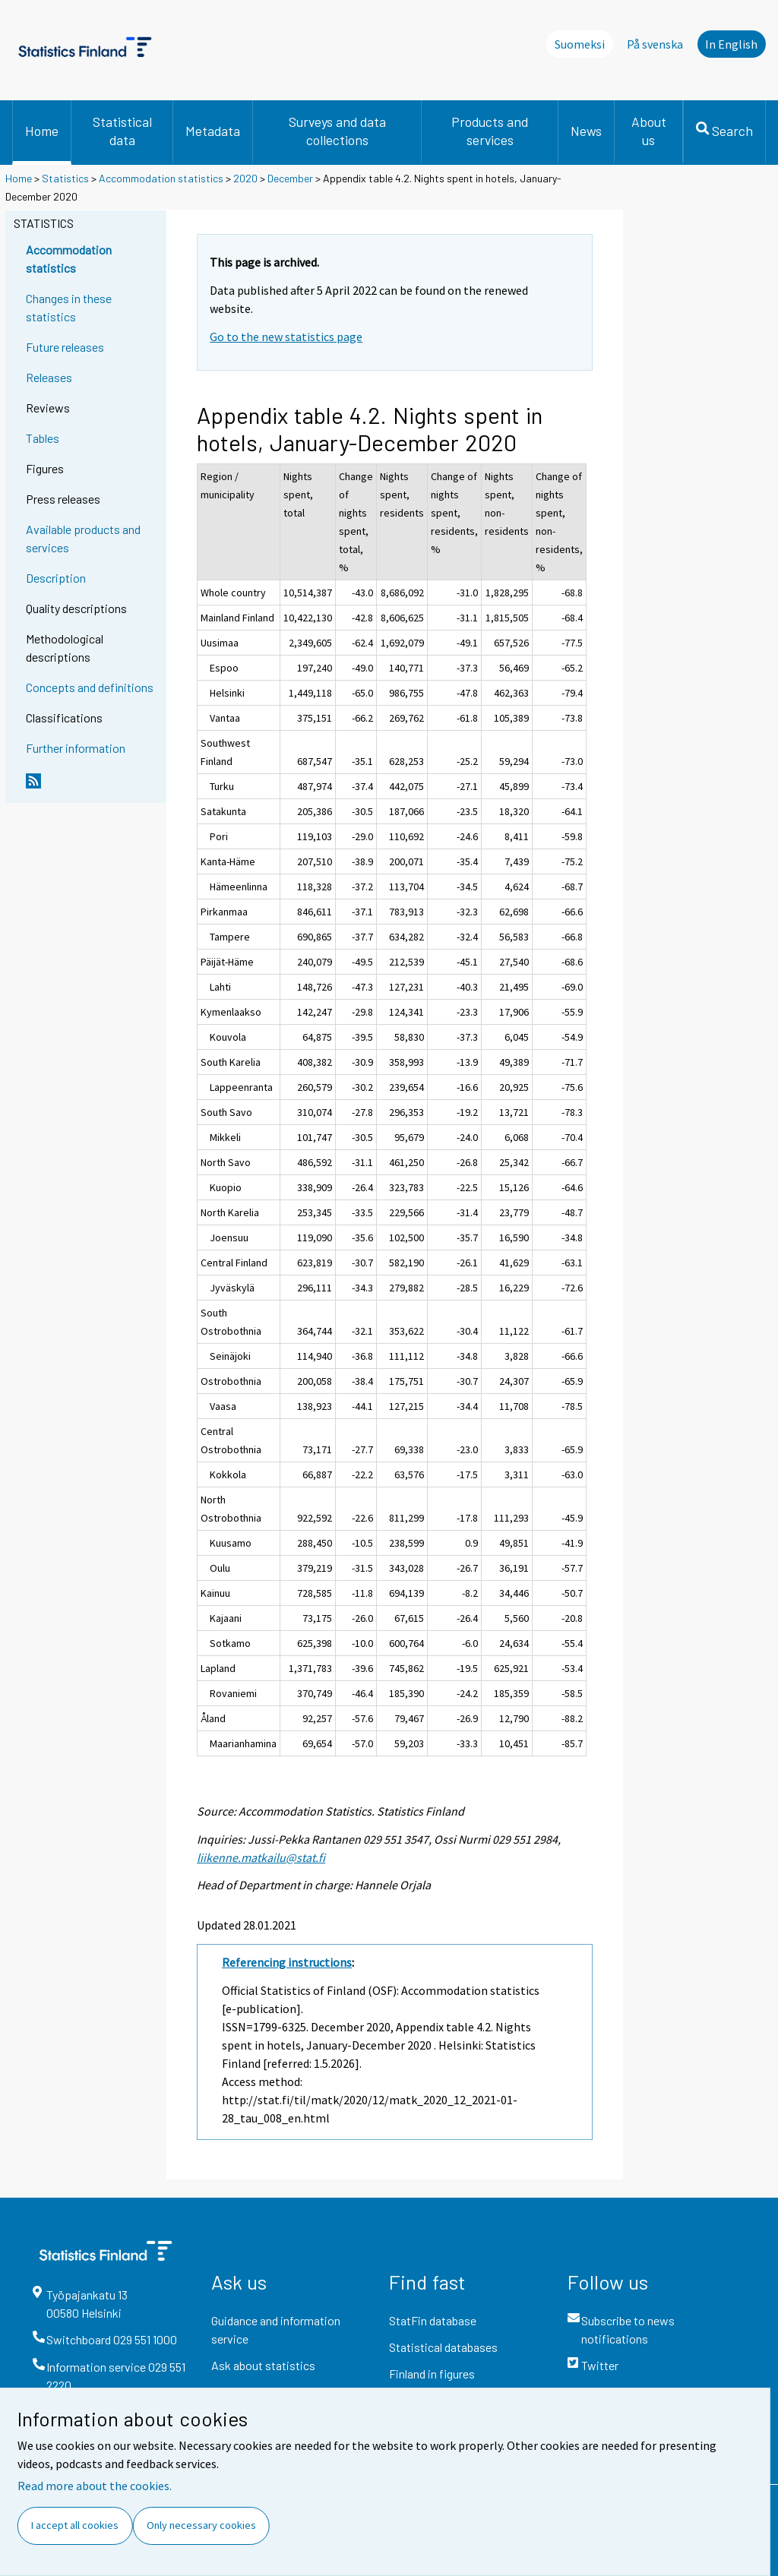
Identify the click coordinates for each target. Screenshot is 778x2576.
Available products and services (83, 538)
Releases (49, 377)
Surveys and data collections (337, 130)
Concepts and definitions (89, 687)
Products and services (489, 130)
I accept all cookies (75, 2525)
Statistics (65, 178)
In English (731, 44)
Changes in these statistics (69, 307)
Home (42, 130)
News (586, 130)
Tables (42, 438)
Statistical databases (443, 2347)
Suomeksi (580, 44)
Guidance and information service (275, 2329)
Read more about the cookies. (94, 2485)
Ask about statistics (263, 2365)
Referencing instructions (287, 1962)
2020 (245, 178)
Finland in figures (432, 2373)
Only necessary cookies (201, 2525)
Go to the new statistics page (286, 336)
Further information (75, 748)
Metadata (212, 130)
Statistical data (122, 130)
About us (648, 130)
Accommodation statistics (161, 178)
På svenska (655, 44)
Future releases (65, 347)
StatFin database (432, 2320)
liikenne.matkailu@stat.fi (261, 1857)
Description (56, 578)
